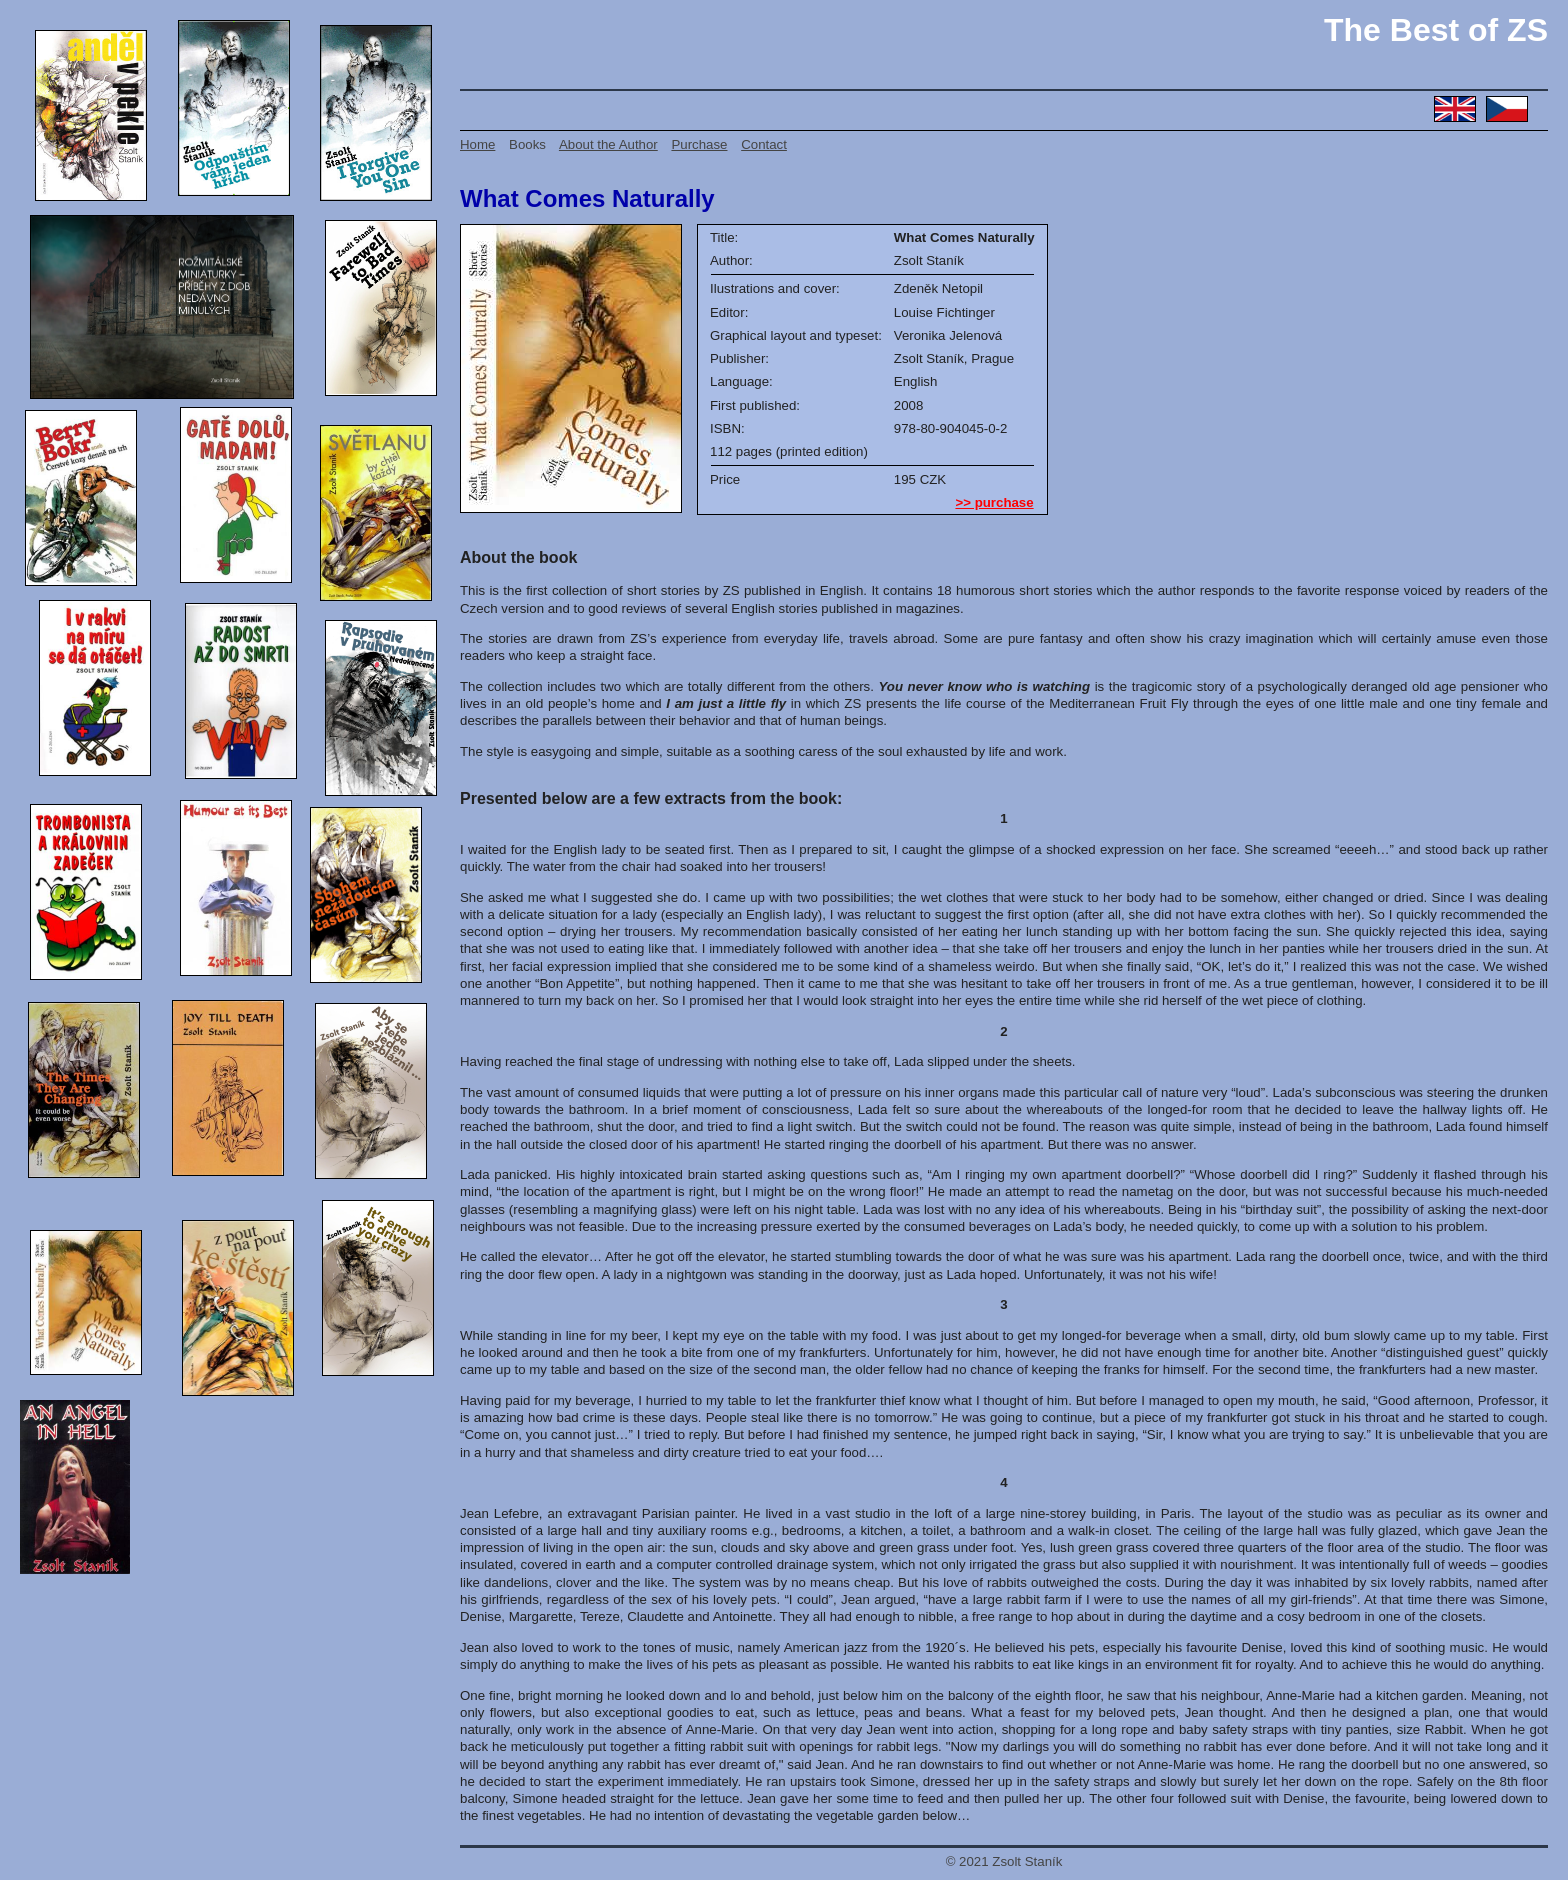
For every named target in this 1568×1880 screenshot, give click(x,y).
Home (477, 144)
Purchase (699, 144)
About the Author (608, 144)
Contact (764, 144)
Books (527, 144)
